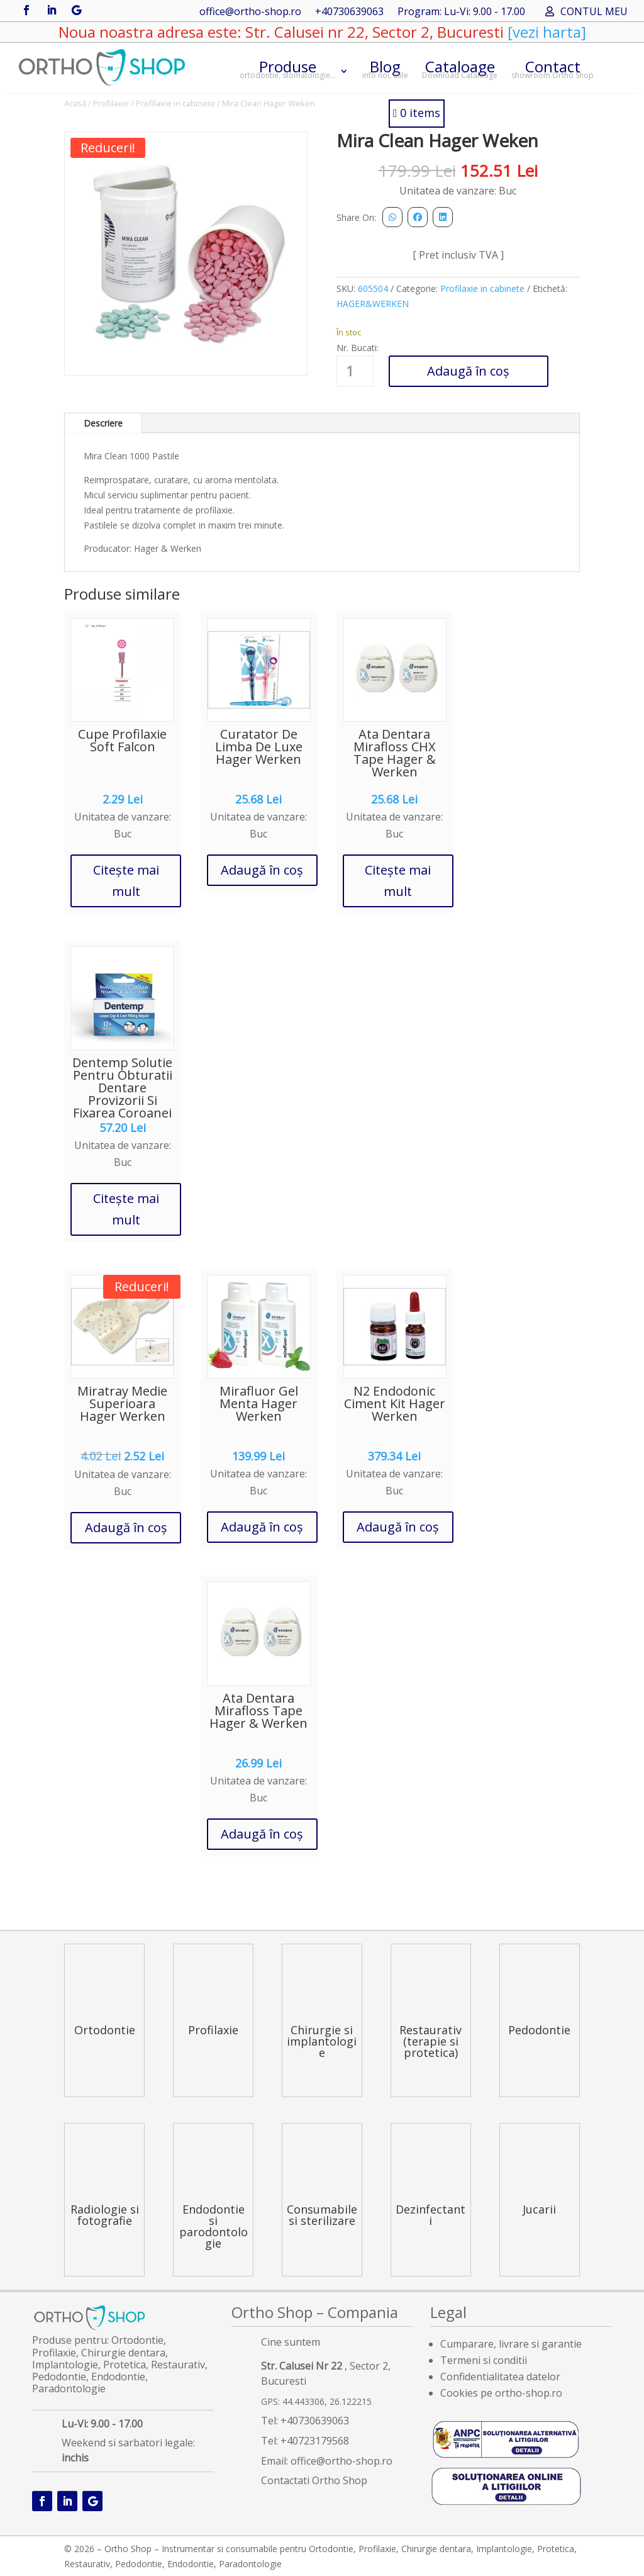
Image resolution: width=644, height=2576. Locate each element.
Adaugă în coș (468, 370)
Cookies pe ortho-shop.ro (501, 2393)
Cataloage (459, 68)
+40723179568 (314, 2441)
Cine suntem (290, 2342)
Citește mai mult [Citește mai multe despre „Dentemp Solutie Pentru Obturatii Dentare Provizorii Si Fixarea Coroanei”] (126, 1209)
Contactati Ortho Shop (314, 2480)
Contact (552, 68)
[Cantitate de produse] (355, 371)
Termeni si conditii (483, 2360)
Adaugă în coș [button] (262, 869)
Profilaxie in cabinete (175, 103)
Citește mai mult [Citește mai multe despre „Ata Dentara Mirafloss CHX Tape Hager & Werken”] (398, 880)
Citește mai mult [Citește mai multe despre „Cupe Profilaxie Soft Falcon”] (126, 880)
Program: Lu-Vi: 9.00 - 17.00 (461, 12)
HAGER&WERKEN (372, 304)
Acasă (75, 103)
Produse (288, 68)
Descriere (103, 423)
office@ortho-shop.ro (250, 12)
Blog (385, 68)
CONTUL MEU (594, 12)
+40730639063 (349, 12)
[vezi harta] (545, 31)
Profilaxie (111, 103)
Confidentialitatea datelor (500, 2376)
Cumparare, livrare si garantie (511, 2344)
